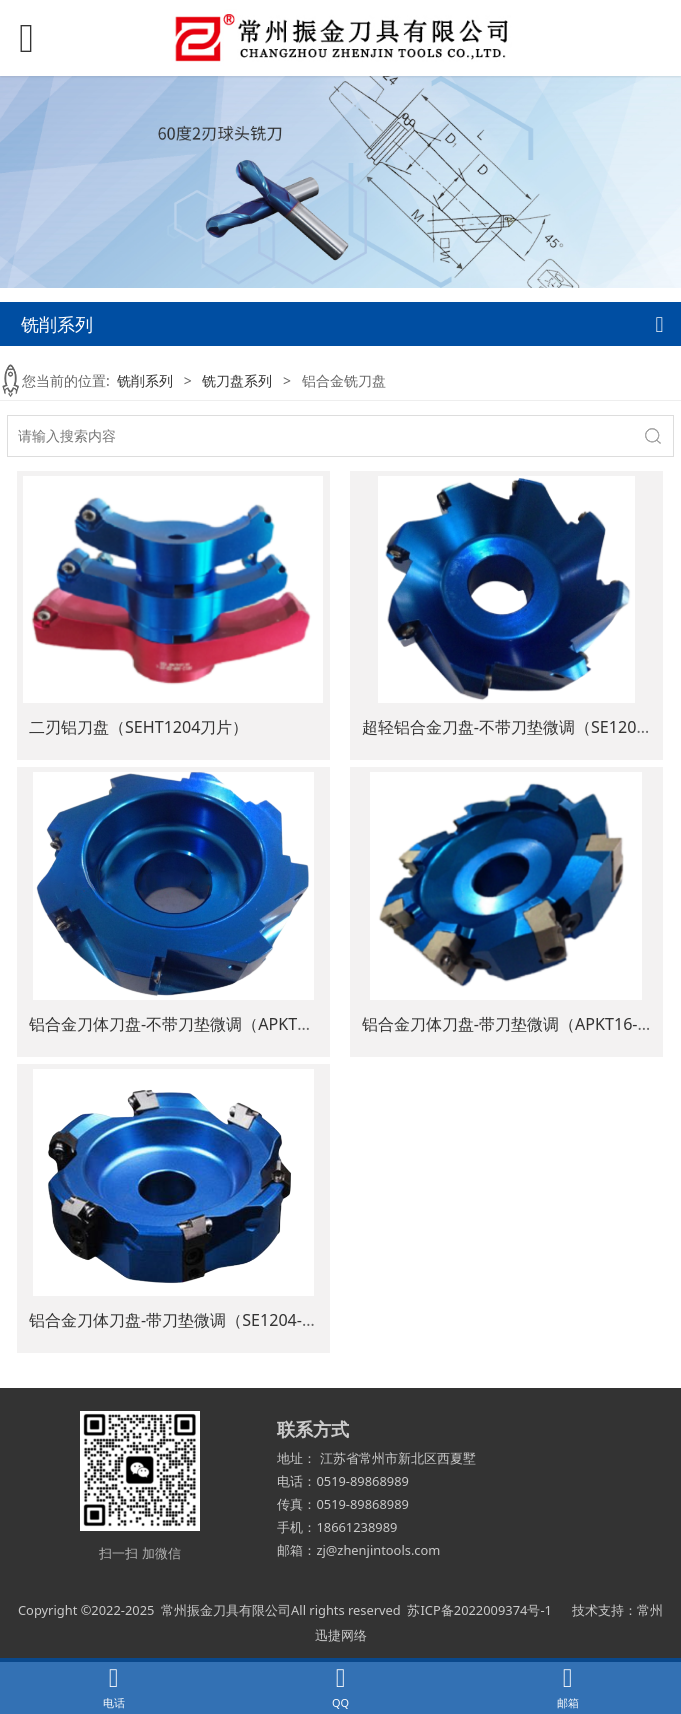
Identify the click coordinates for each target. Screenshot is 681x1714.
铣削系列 (145, 380)
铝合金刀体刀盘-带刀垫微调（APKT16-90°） (520, 1024)
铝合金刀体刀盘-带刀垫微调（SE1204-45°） (186, 1320)
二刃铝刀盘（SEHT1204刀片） (138, 727)
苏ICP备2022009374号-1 (479, 1610)
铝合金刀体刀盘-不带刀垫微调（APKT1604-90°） (204, 1024)
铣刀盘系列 (237, 380)
